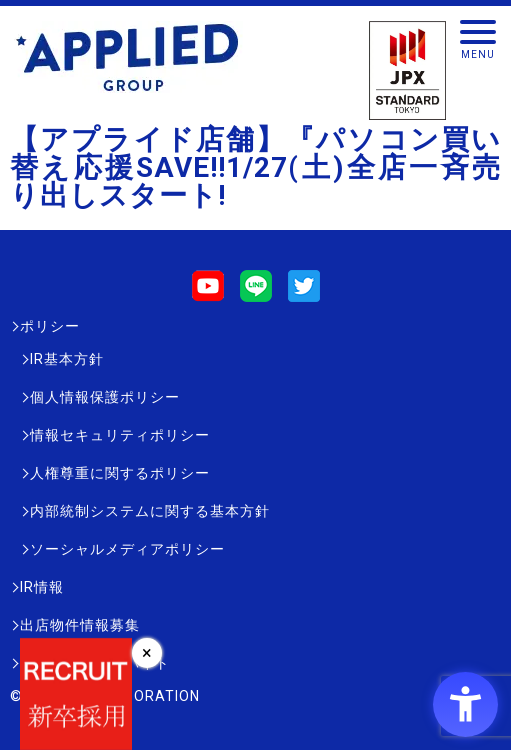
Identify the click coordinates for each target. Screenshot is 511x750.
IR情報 (42, 587)
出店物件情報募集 (80, 625)
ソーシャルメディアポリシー (127, 549)
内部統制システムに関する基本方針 (150, 511)
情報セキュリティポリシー (120, 435)
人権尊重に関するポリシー (120, 473)
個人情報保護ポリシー (105, 397)
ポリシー (50, 326)
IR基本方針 (67, 359)
